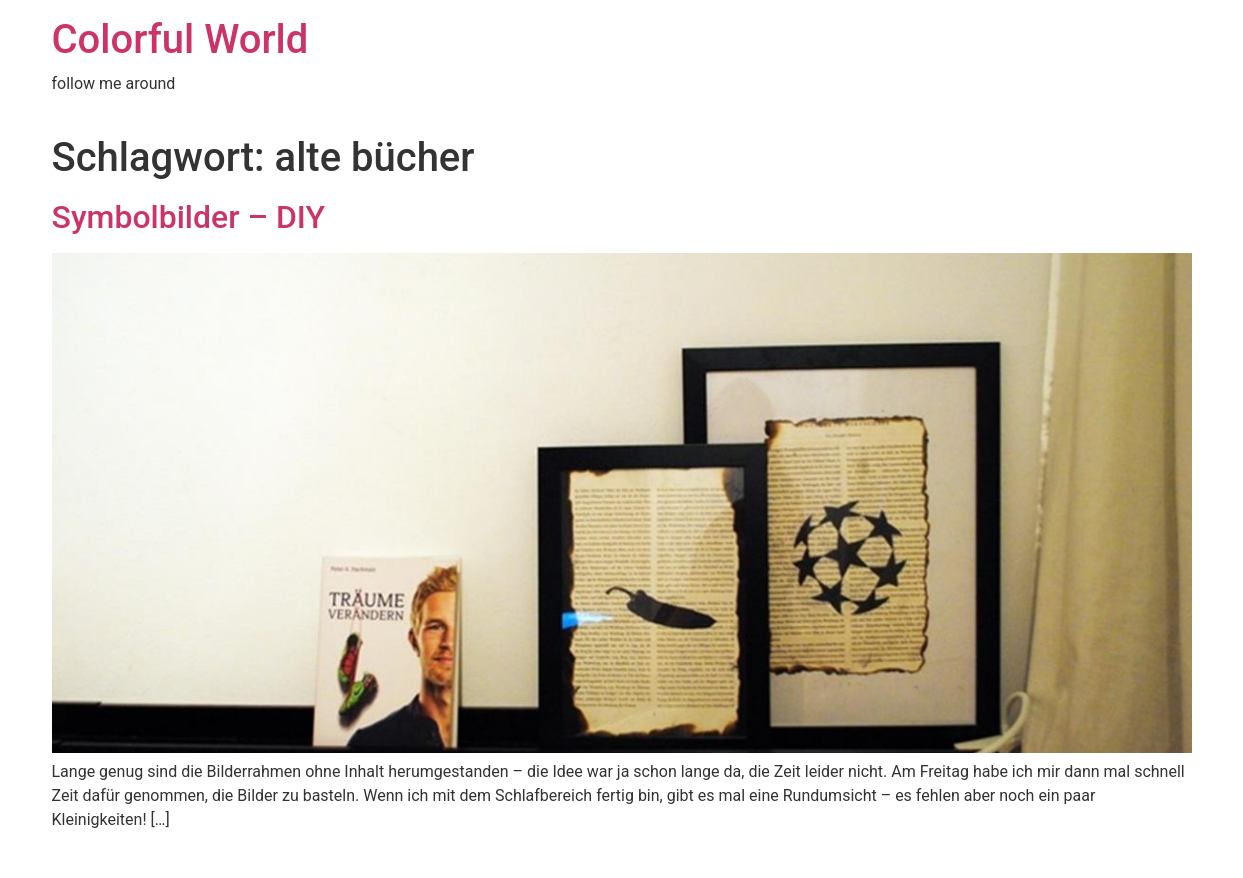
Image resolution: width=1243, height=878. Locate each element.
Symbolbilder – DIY (189, 217)
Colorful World (180, 39)
